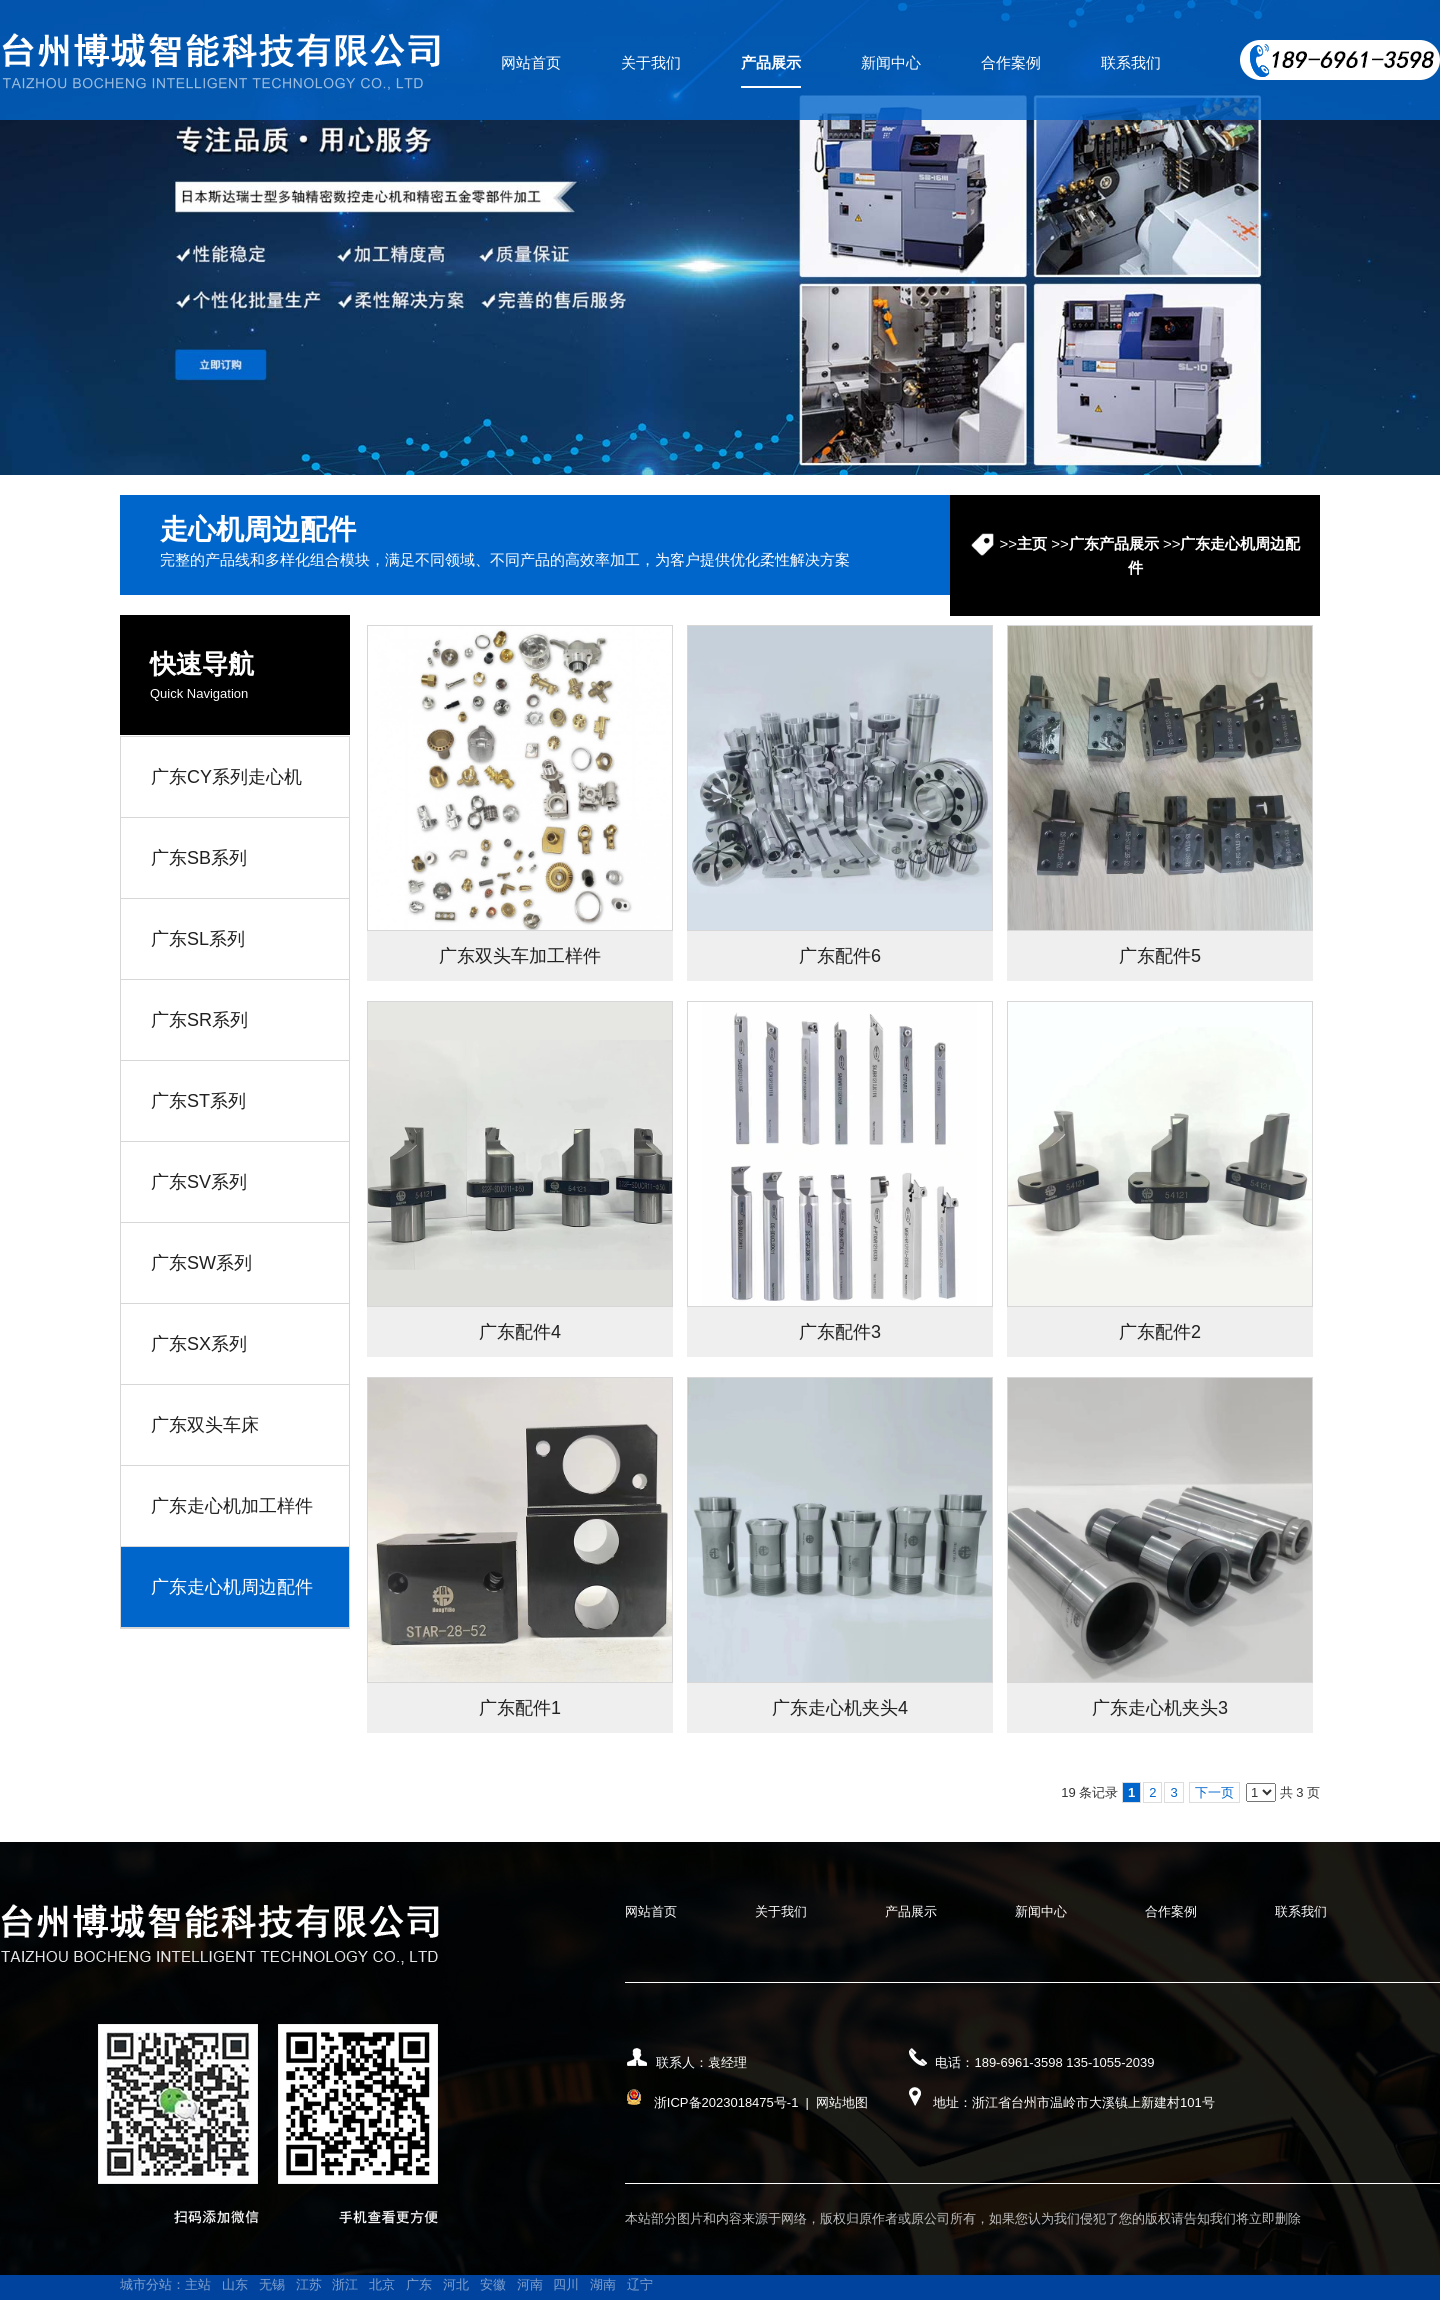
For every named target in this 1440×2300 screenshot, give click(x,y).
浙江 (345, 2284)
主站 (198, 2284)
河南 (530, 2284)
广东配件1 (520, 1708)
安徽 (493, 2284)
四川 (566, 2284)
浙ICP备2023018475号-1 (726, 2102)
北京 (382, 2284)
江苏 (309, 2284)
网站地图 (842, 2102)
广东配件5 (1160, 956)
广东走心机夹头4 (840, 1708)
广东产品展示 (1114, 543)
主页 (1032, 543)
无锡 (272, 2284)
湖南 (603, 2284)
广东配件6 (840, 956)
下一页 (1214, 1792)
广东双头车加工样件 (520, 956)
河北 (456, 2284)
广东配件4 (520, 1332)
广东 (419, 2284)
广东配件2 (1160, 1332)
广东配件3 (840, 1332)
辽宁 (640, 2284)
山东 (235, 2284)
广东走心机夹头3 (1160, 1708)
